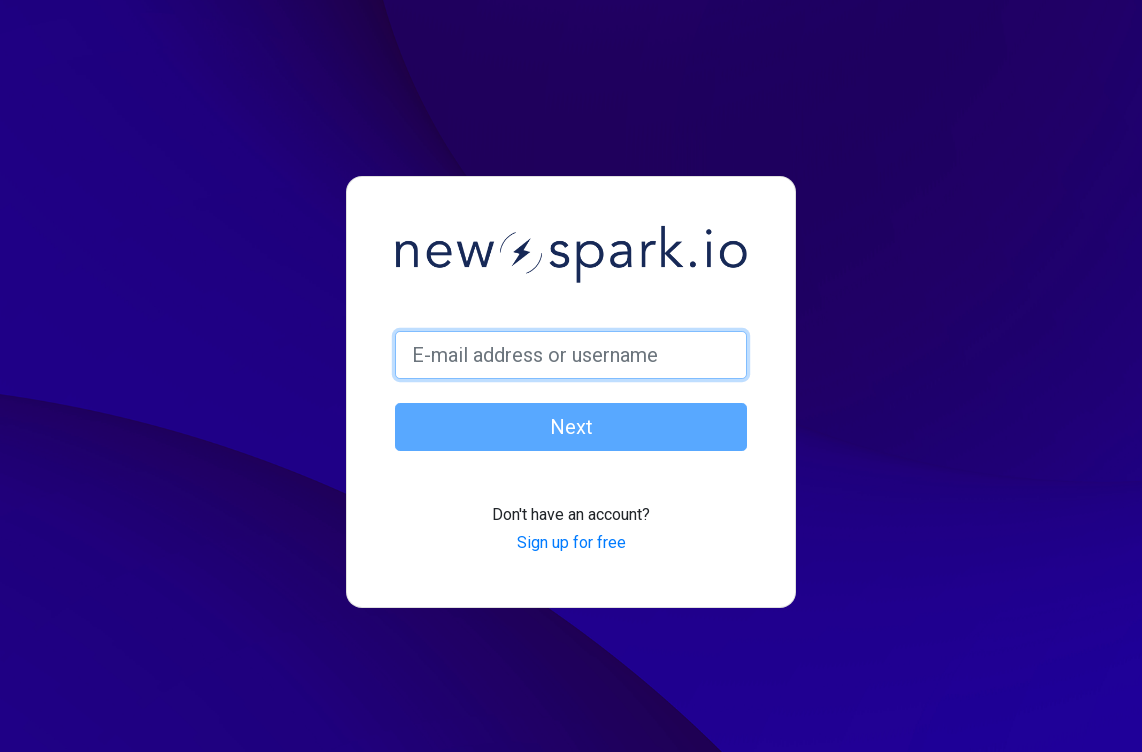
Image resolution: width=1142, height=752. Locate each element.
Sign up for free (571, 542)
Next (571, 427)
